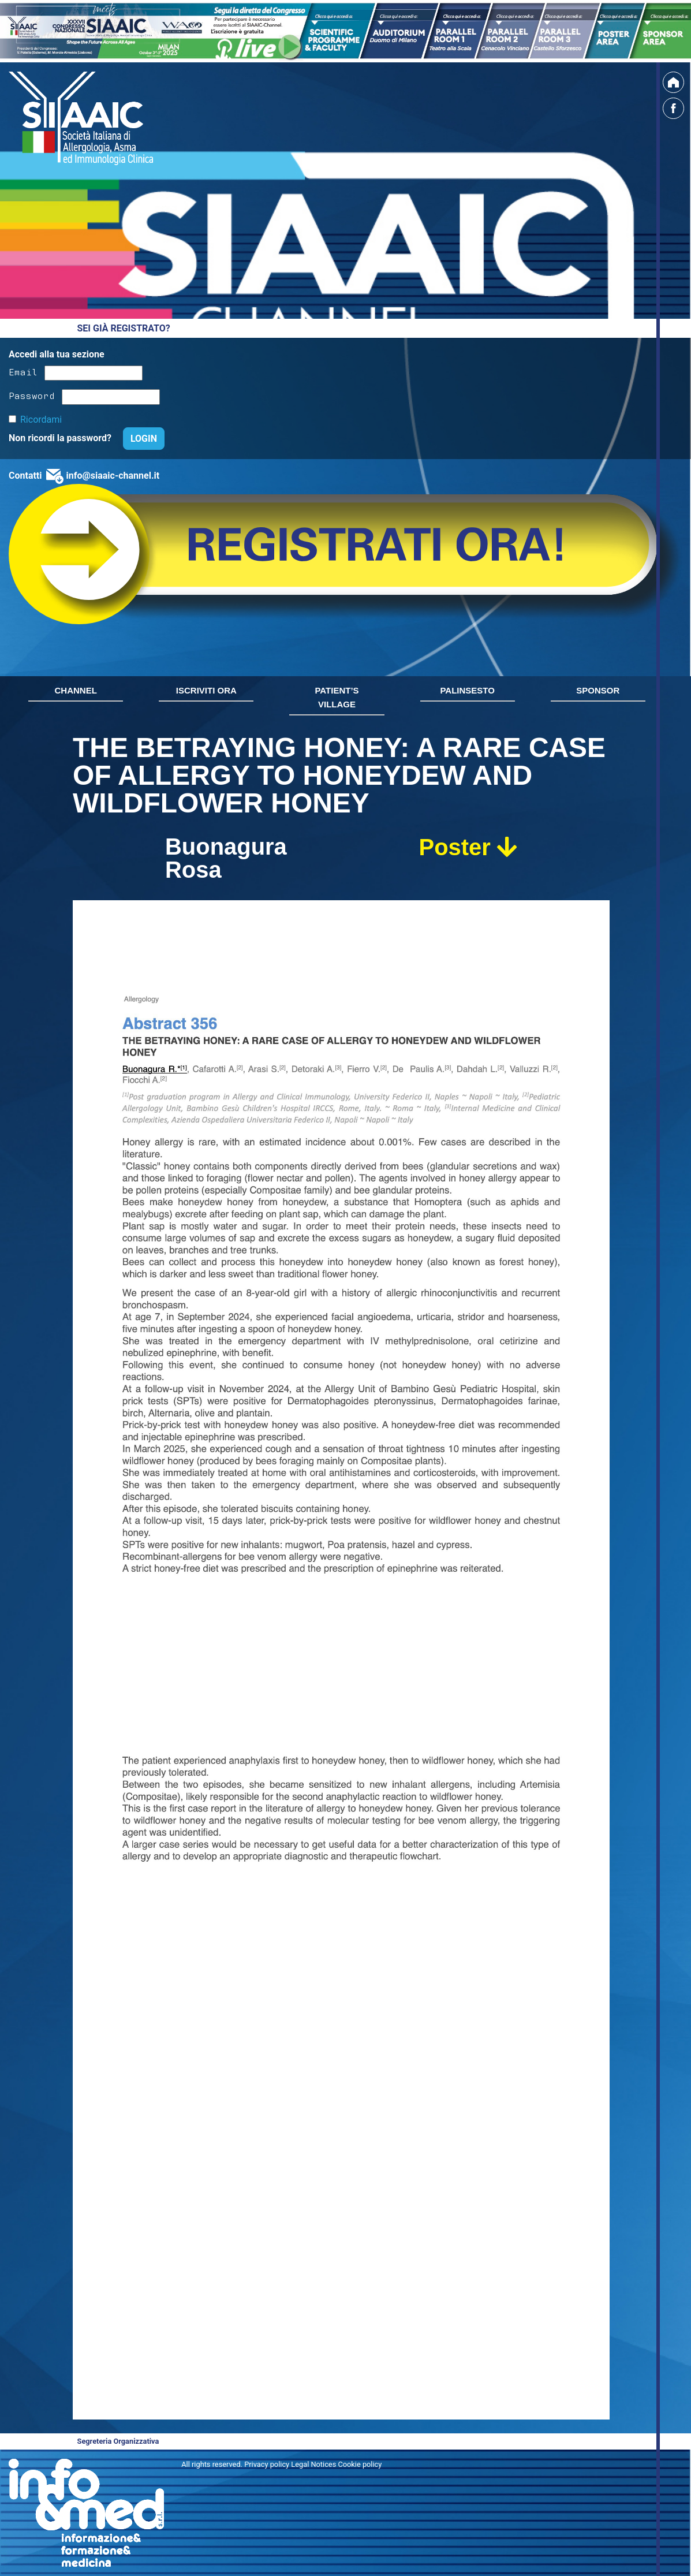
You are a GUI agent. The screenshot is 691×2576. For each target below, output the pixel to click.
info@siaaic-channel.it (112, 475)
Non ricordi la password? (61, 438)
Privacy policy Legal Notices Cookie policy (313, 2464)
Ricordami (41, 419)
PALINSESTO (467, 690)
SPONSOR (597, 690)
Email (23, 371)
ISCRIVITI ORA (206, 690)
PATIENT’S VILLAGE (336, 697)
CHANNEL (76, 690)
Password (32, 395)
